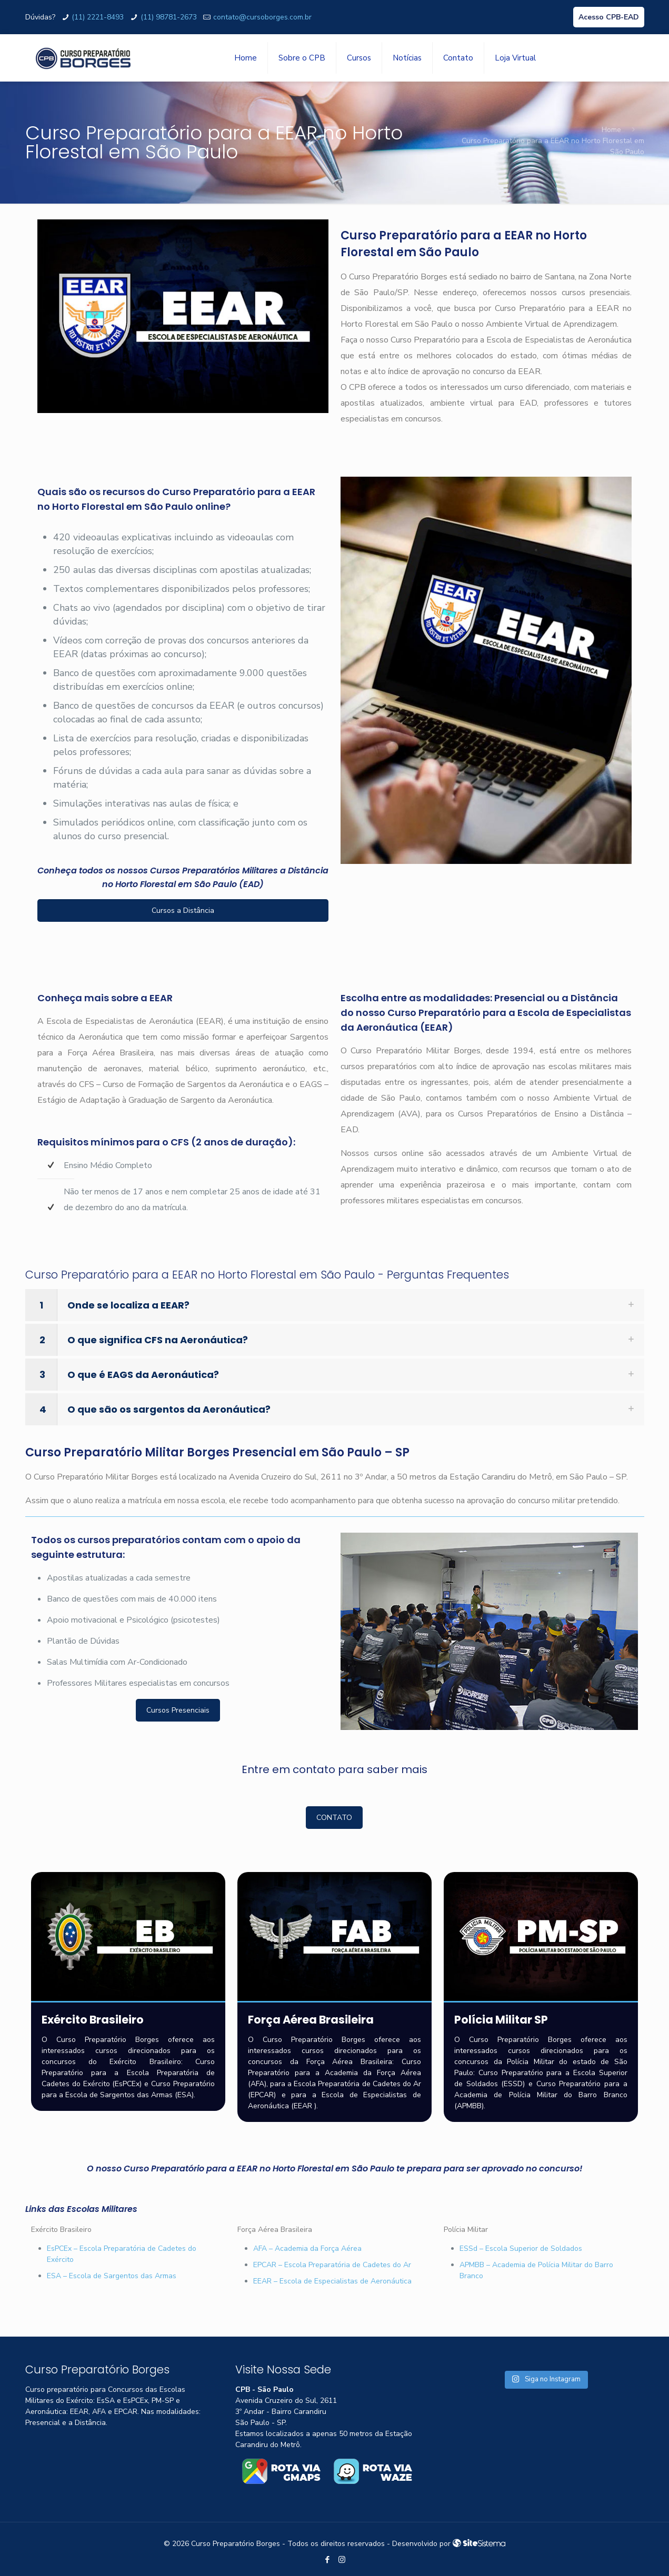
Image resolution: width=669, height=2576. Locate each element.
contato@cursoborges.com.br (262, 17)
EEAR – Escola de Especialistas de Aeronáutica (332, 2281)
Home (611, 130)
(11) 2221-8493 (98, 17)
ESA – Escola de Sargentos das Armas (111, 2276)
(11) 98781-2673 (169, 17)
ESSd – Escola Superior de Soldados (521, 2248)
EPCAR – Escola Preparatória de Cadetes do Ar (332, 2265)
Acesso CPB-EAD (608, 17)
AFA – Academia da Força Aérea (307, 2248)
